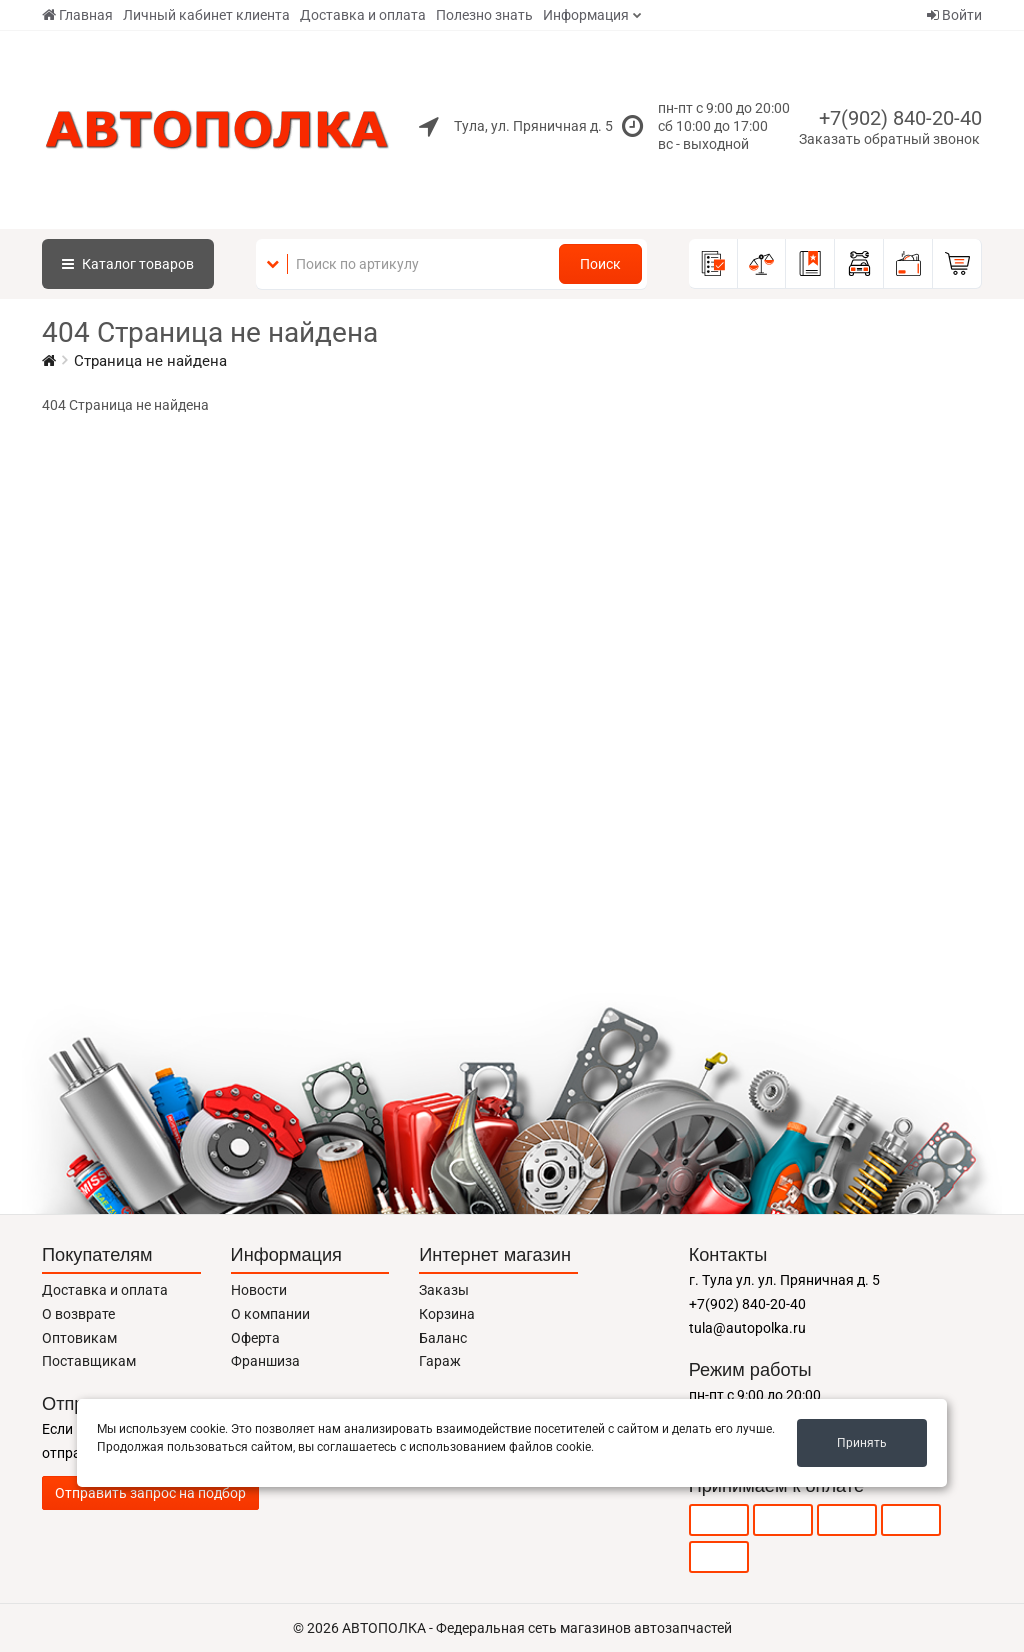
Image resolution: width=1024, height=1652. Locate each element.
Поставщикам (89, 1361)
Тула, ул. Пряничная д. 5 (533, 126)
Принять (862, 1443)
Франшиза (265, 1361)
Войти (954, 15)
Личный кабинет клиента (206, 15)
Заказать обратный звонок (889, 139)
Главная (77, 15)
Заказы (444, 1290)
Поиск (600, 264)
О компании (270, 1314)
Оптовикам (79, 1338)
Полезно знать (484, 15)
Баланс (443, 1338)
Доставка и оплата (363, 15)
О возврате (78, 1314)
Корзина (447, 1314)
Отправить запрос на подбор (150, 1493)
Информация (586, 15)
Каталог (128, 264)
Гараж (440, 1361)
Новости (259, 1290)
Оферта (255, 1338)
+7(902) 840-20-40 (900, 118)
